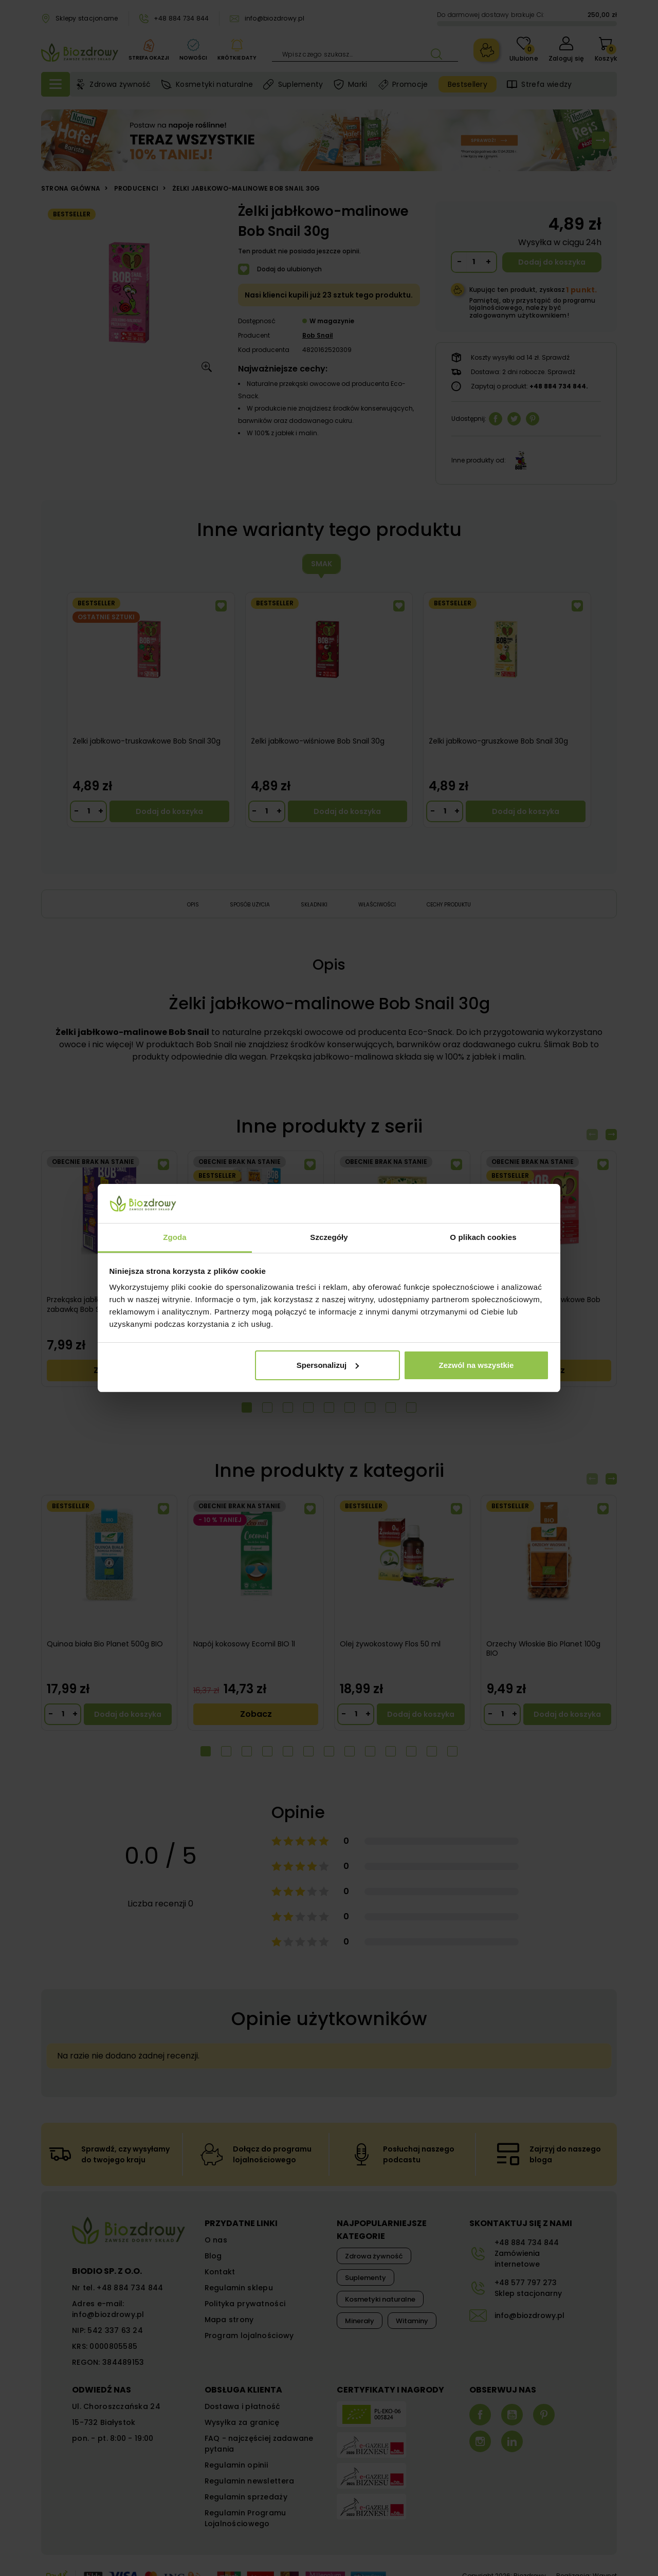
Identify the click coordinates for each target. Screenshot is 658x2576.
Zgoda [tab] (175, 1237)
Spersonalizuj (328, 1365)
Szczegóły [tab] (329, 1237)
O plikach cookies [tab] (483, 1237)
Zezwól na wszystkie (476, 1365)
